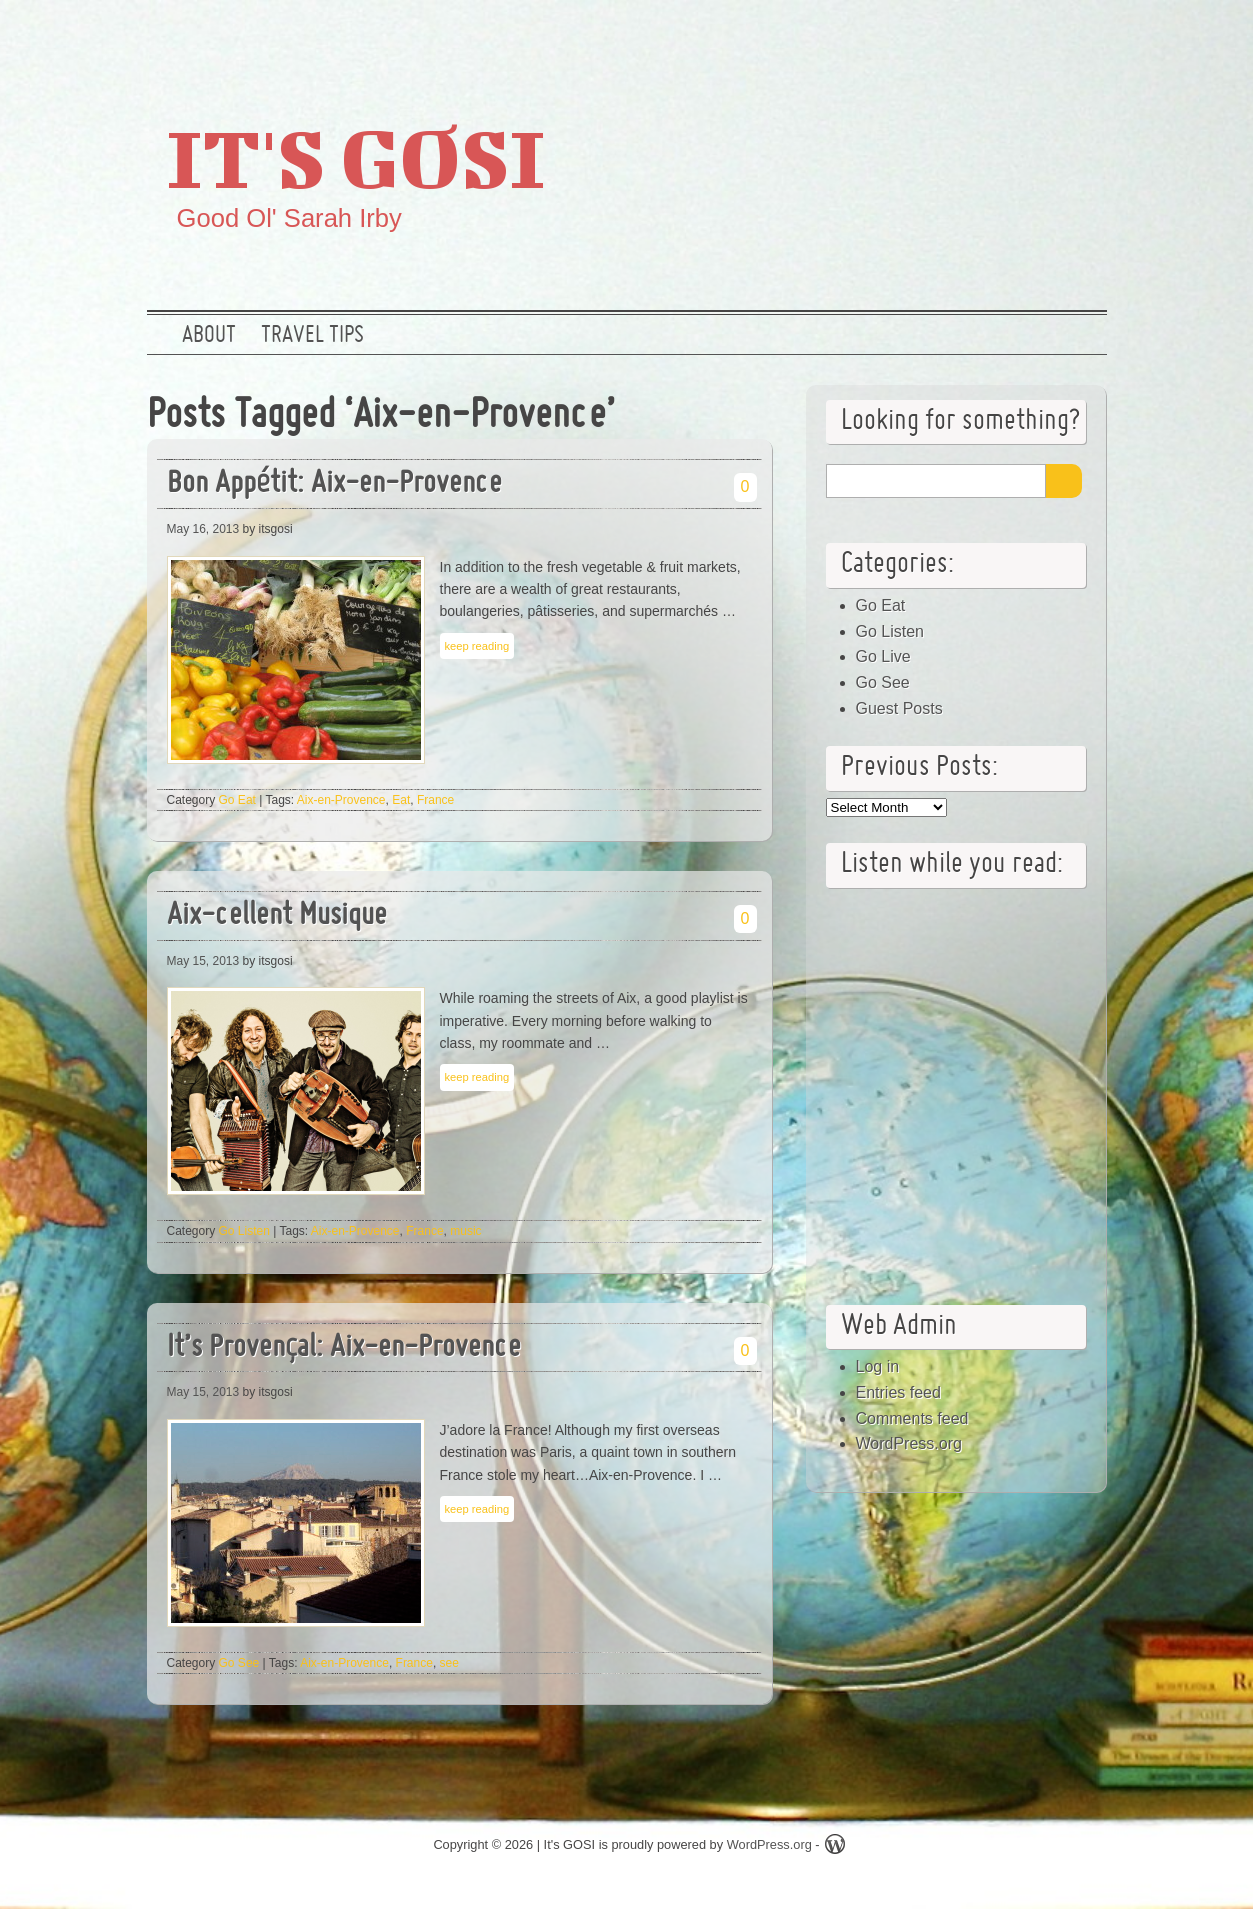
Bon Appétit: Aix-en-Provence (334, 484)
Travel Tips (312, 336)
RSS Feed (1080, 35)
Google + (1016, 35)
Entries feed (898, 1392)
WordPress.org (909, 1443)
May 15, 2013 (203, 961)
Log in (878, 1366)
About (209, 336)
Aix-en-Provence (341, 800)
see (449, 1663)
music (465, 1231)
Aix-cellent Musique (277, 916)
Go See (239, 1663)
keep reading (477, 646)
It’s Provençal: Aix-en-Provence (344, 1348)
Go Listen (244, 1231)
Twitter (952, 35)
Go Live (883, 656)
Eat (401, 800)
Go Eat (237, 800)
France (435, 800)
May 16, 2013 (203, 529)
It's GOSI (356, 157)
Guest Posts (899, 708)
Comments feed (912, 1418)
